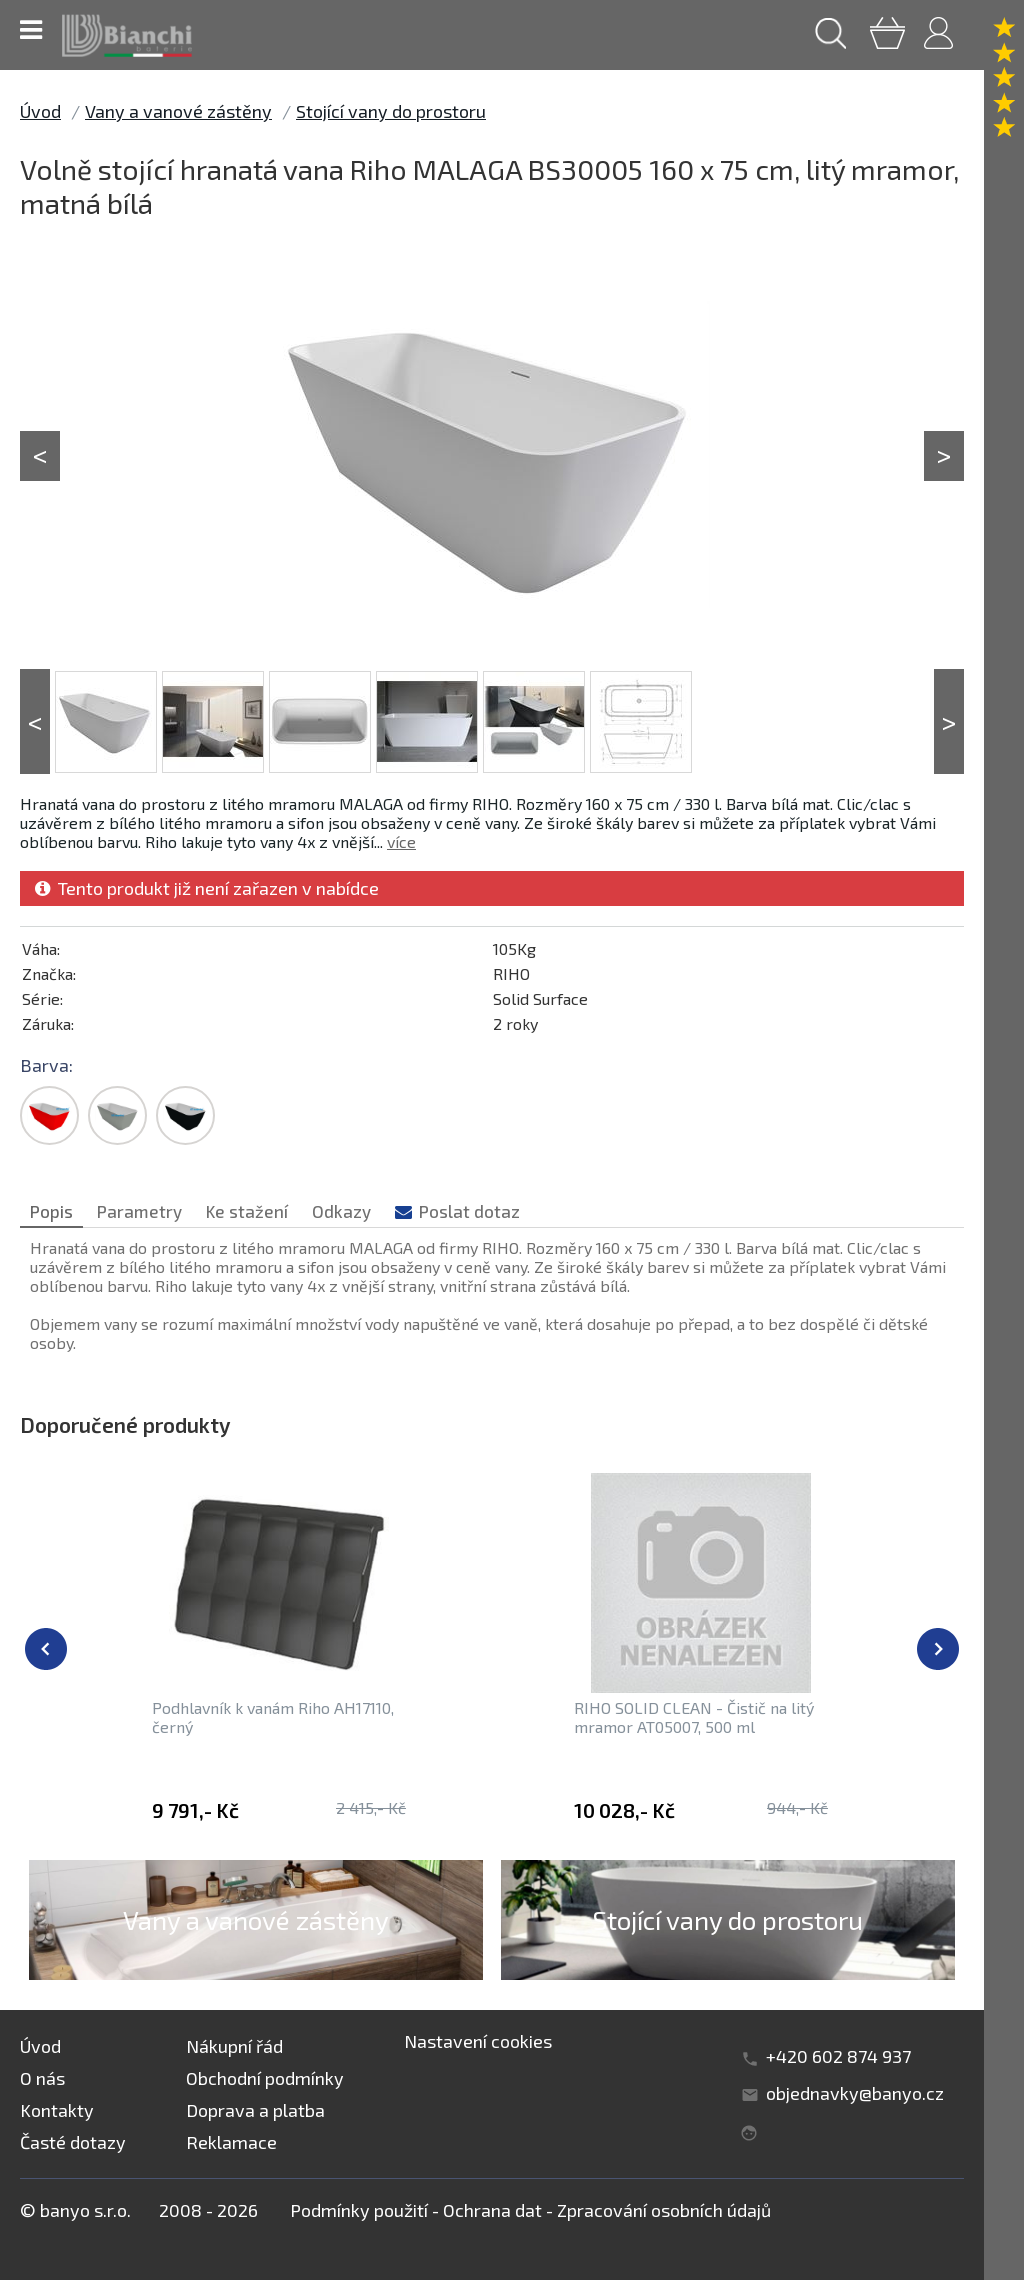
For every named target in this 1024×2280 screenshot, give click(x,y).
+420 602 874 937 (838, 2056)
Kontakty (57, 2110)
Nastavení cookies (478, 2041)
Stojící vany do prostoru (391, 111)
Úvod (40, 111)
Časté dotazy (73, 2142)
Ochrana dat (492, 2210)
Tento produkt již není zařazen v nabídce (207, 888)
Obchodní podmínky (265, 2078)
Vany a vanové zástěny (178, 111)
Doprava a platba (255, 2110)
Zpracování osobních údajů (664, 2210)
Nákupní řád (234, 2046)
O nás (42, 2078)
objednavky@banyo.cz (855, 2093)
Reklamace (231, 2142)
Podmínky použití (359, 2210)
